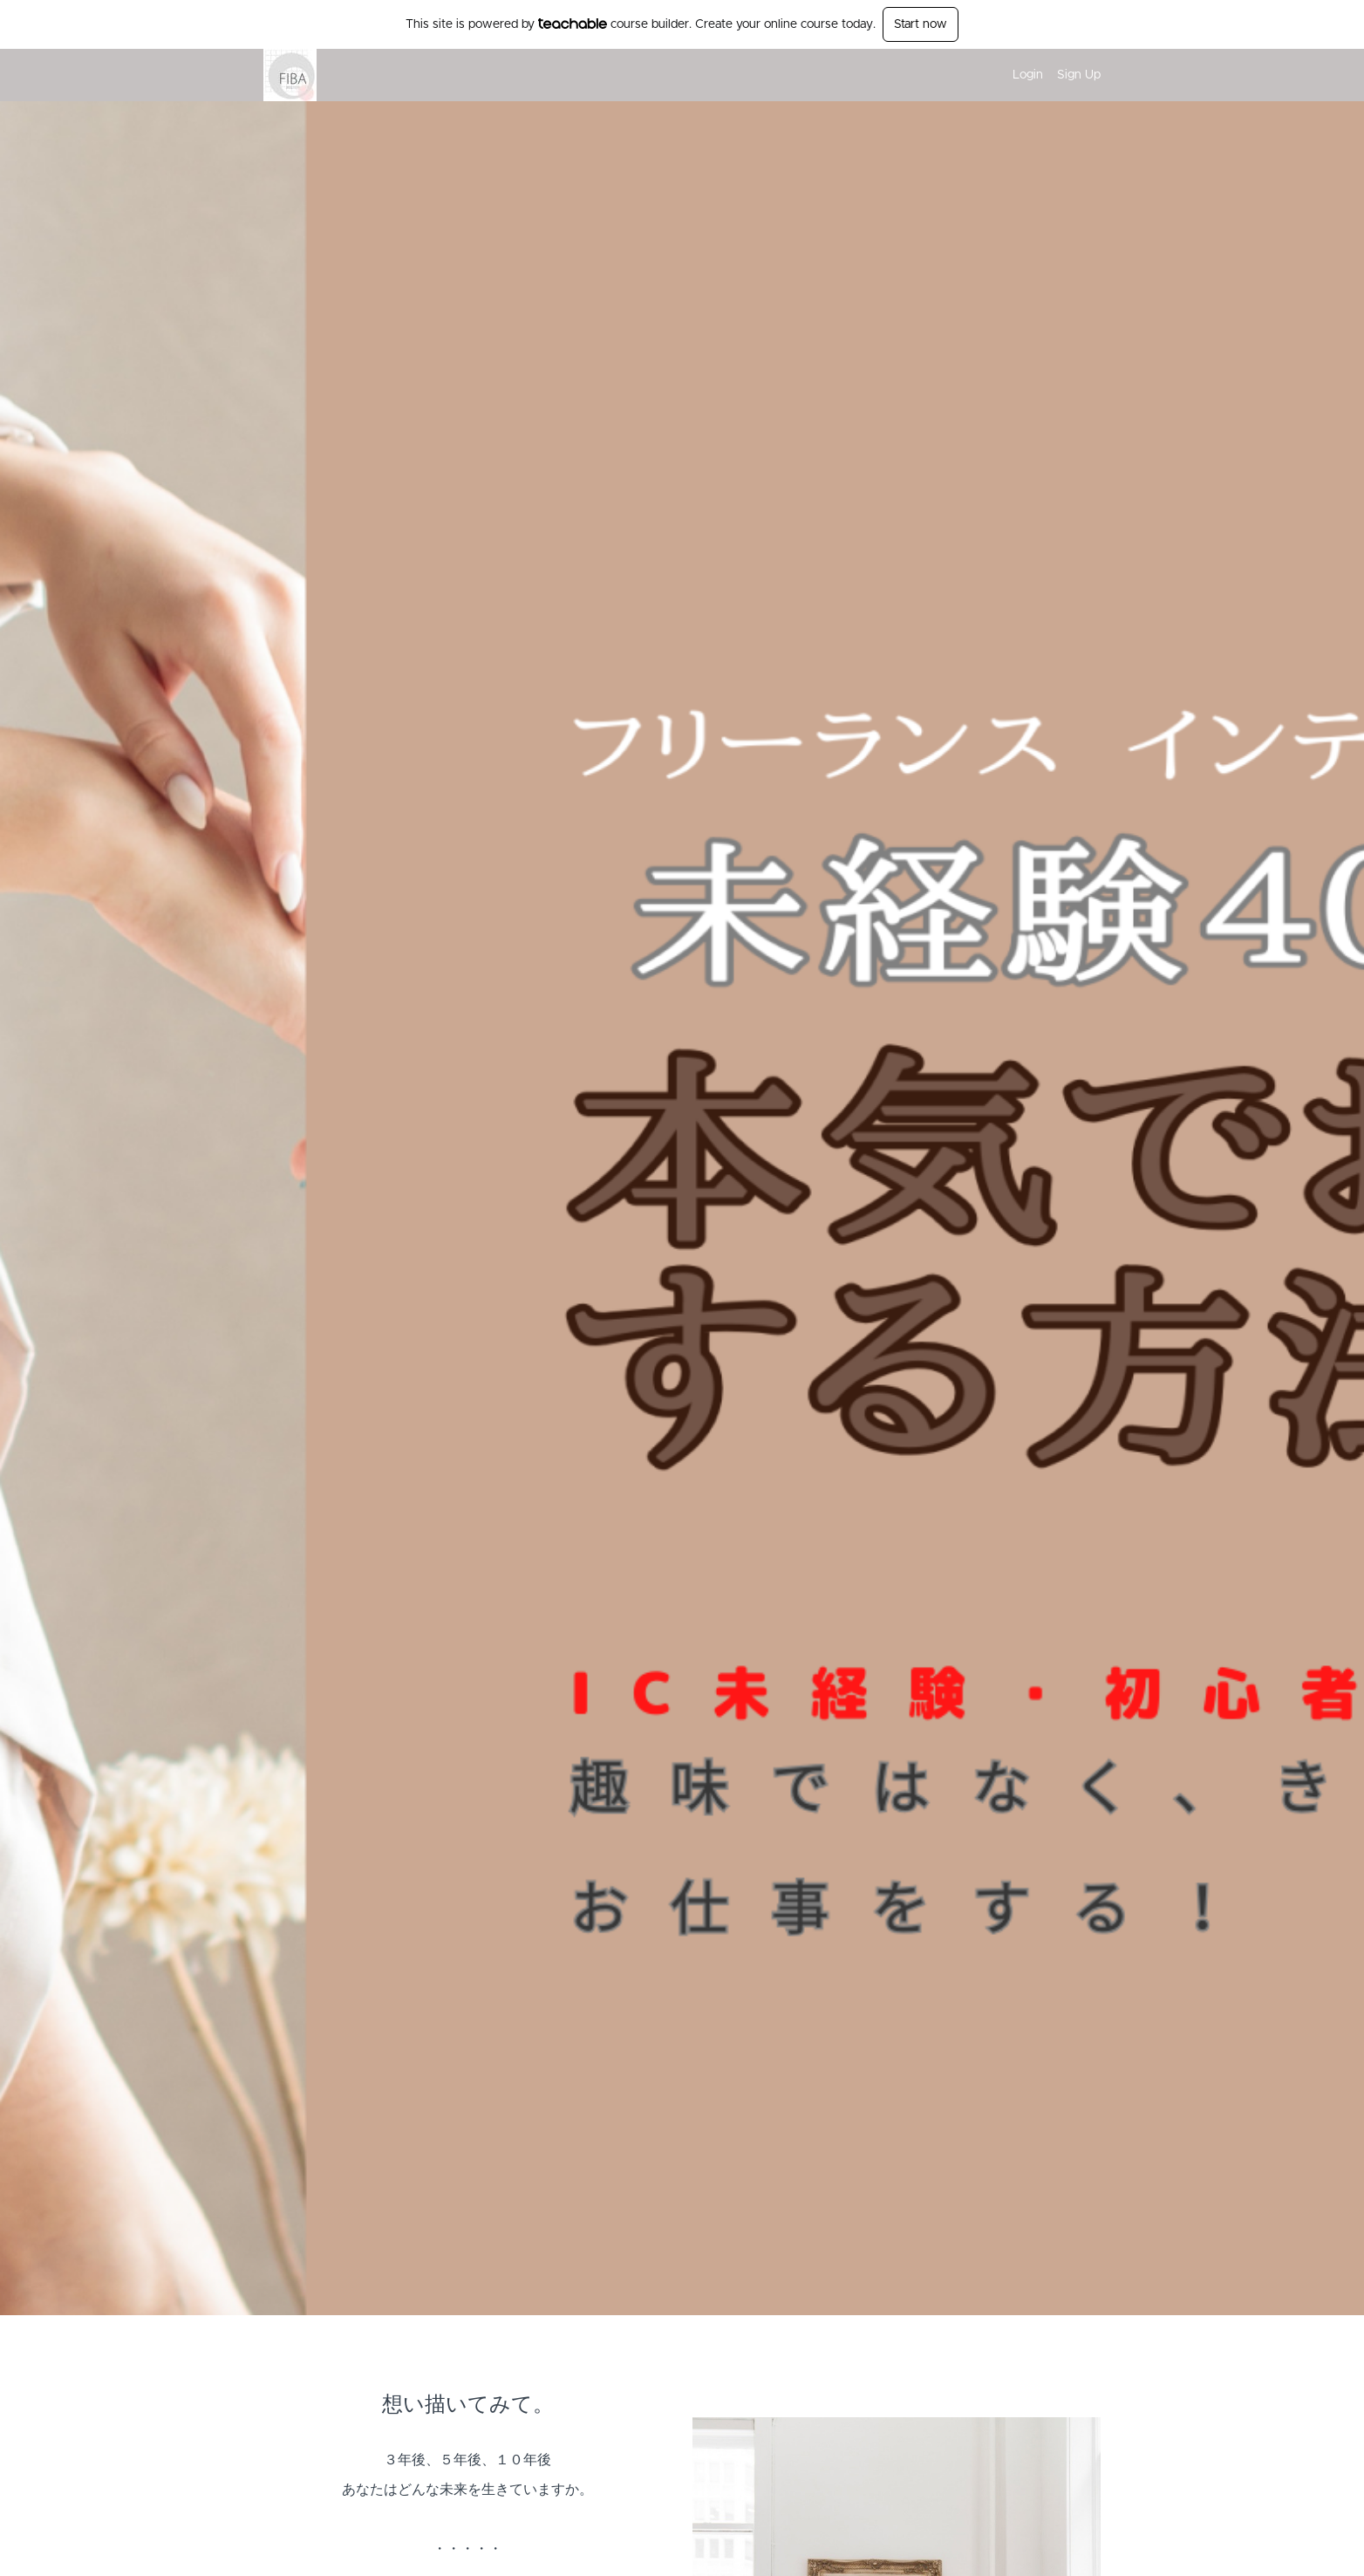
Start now (920, 24)
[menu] (1050, 75)
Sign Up (1079, 75)
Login (1028, 75)
